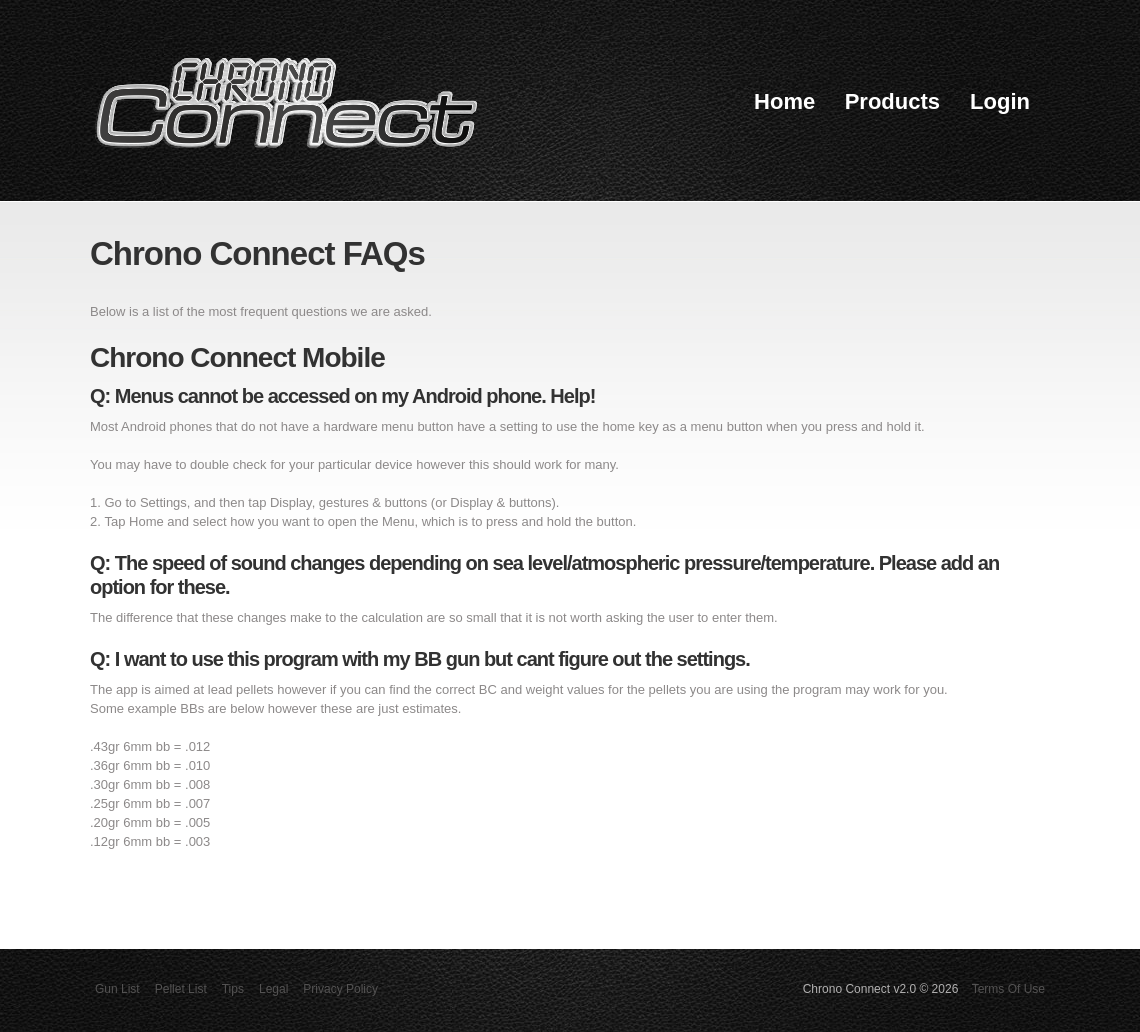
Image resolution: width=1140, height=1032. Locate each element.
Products (892, 101)
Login (1000, 101)
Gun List (117, 989)
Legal (273, 989)
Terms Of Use (1008, 989)
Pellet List (181, 989)
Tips (233, 989)
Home (784, 101)
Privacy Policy (340, 989)
